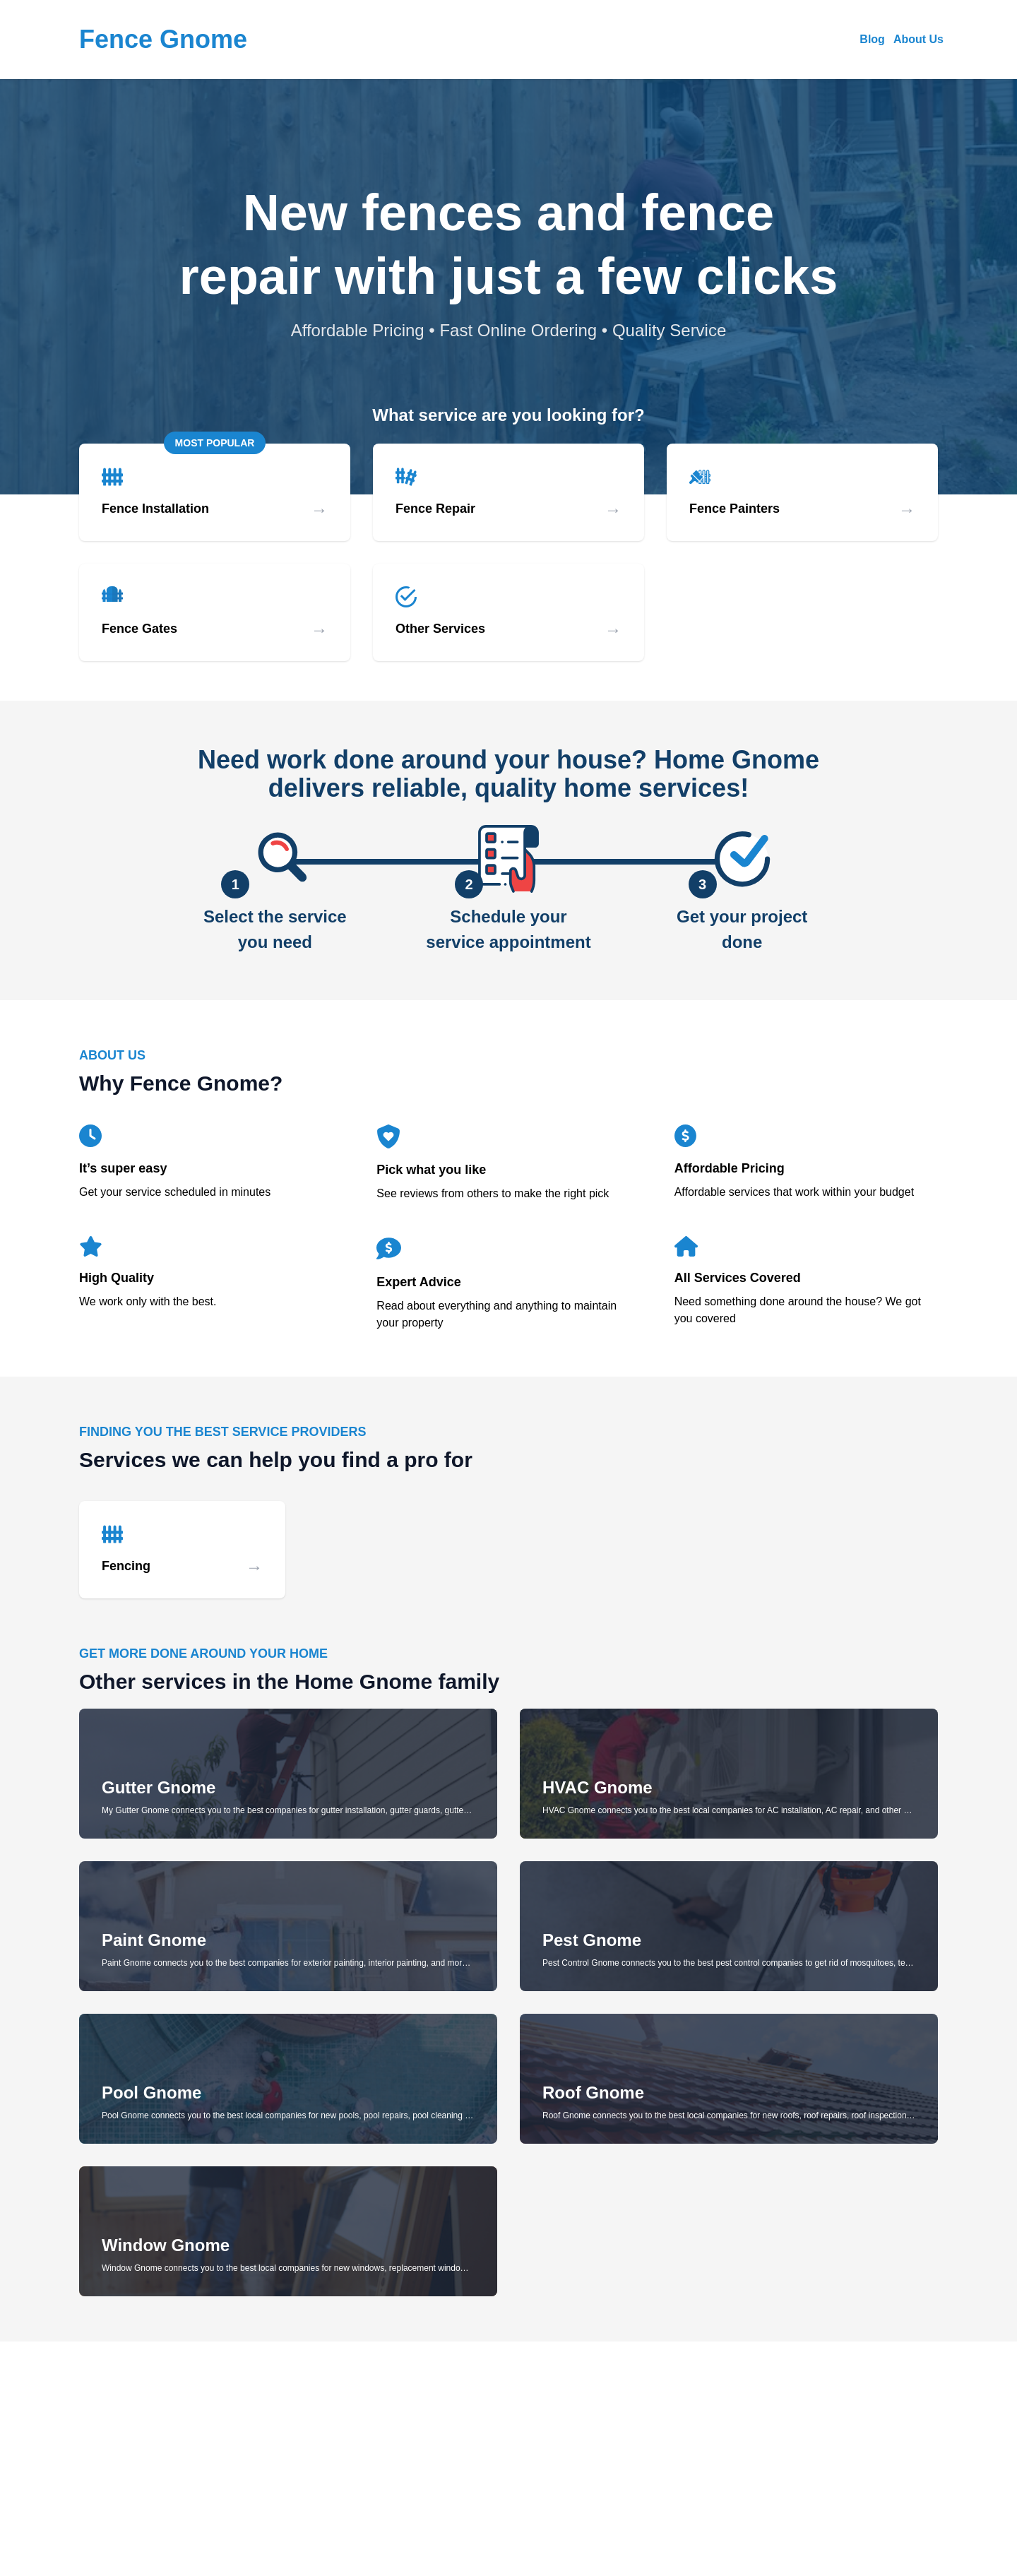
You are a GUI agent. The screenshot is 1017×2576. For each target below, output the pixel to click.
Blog (872, 39)
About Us (918, 39)
